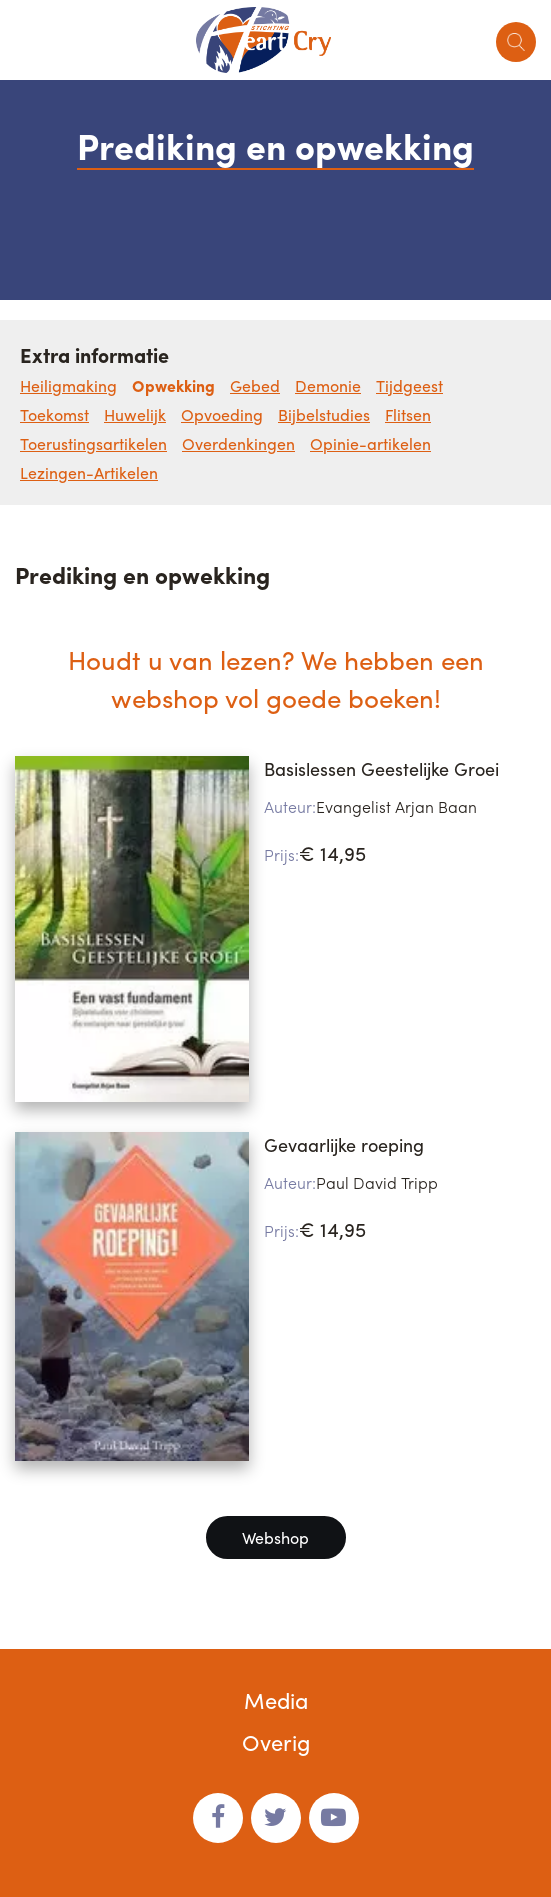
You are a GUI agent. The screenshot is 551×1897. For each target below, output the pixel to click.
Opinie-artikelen (370, 443)
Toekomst (54, 414)
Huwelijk (135, 414)
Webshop (275, 1537)
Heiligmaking (68, 385)
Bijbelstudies (324, 414)
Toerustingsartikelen (93, 443)
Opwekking (173, 385)
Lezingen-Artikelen (89, 472)
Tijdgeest (409, 385)
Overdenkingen (238, 443)
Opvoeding (222, 414)
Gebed (255, 385)
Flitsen (408, 414)
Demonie (328, 385)
